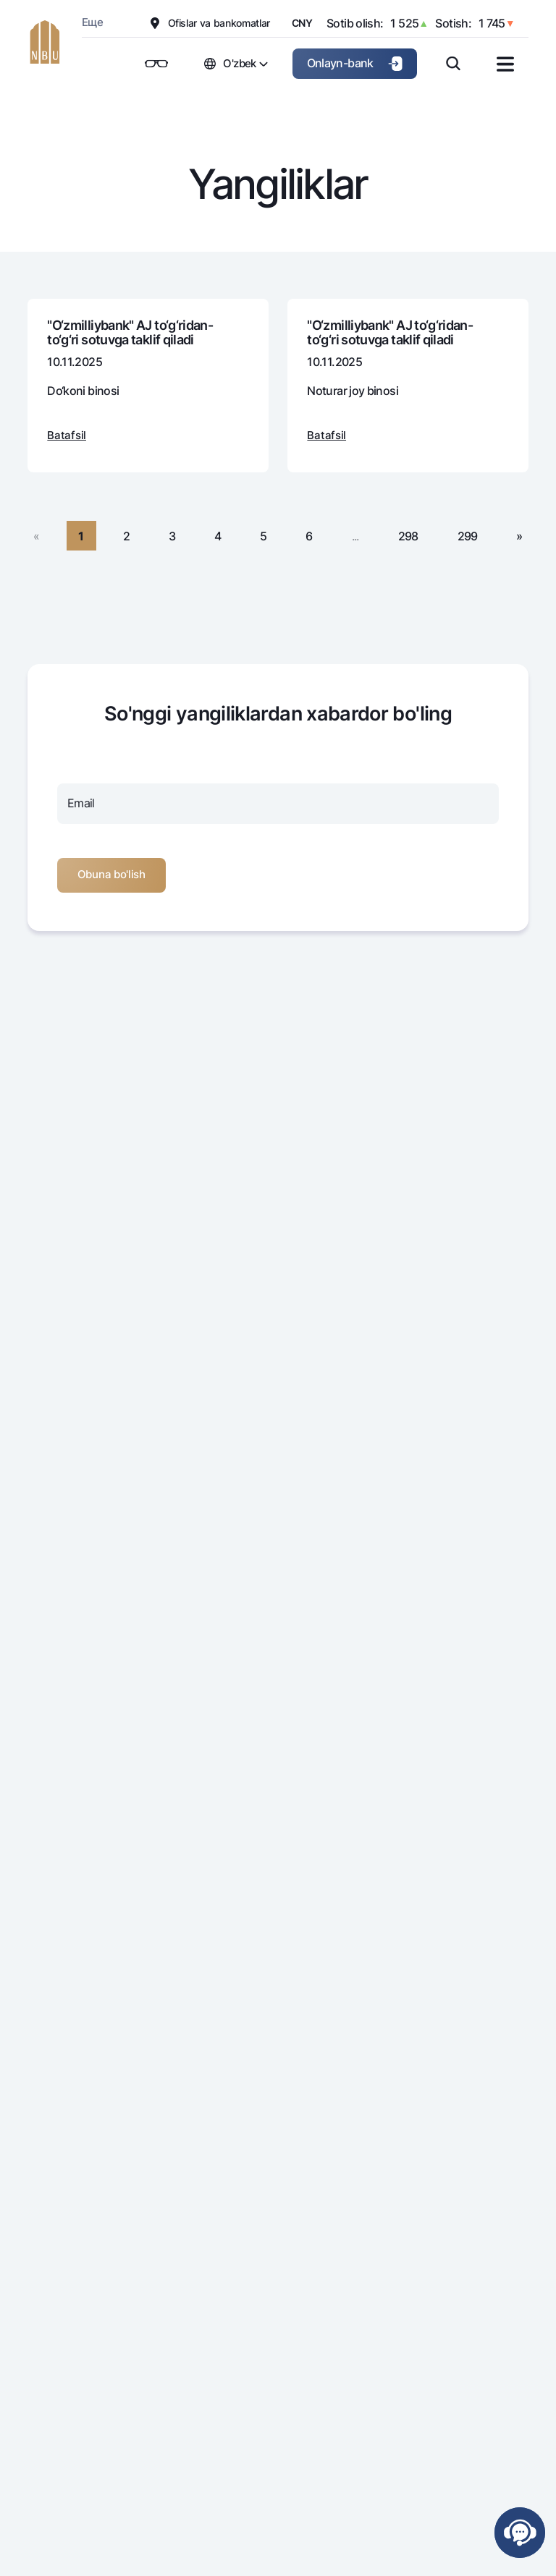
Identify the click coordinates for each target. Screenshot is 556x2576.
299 (468, 536)
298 (408, 536)
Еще (92, 22)
